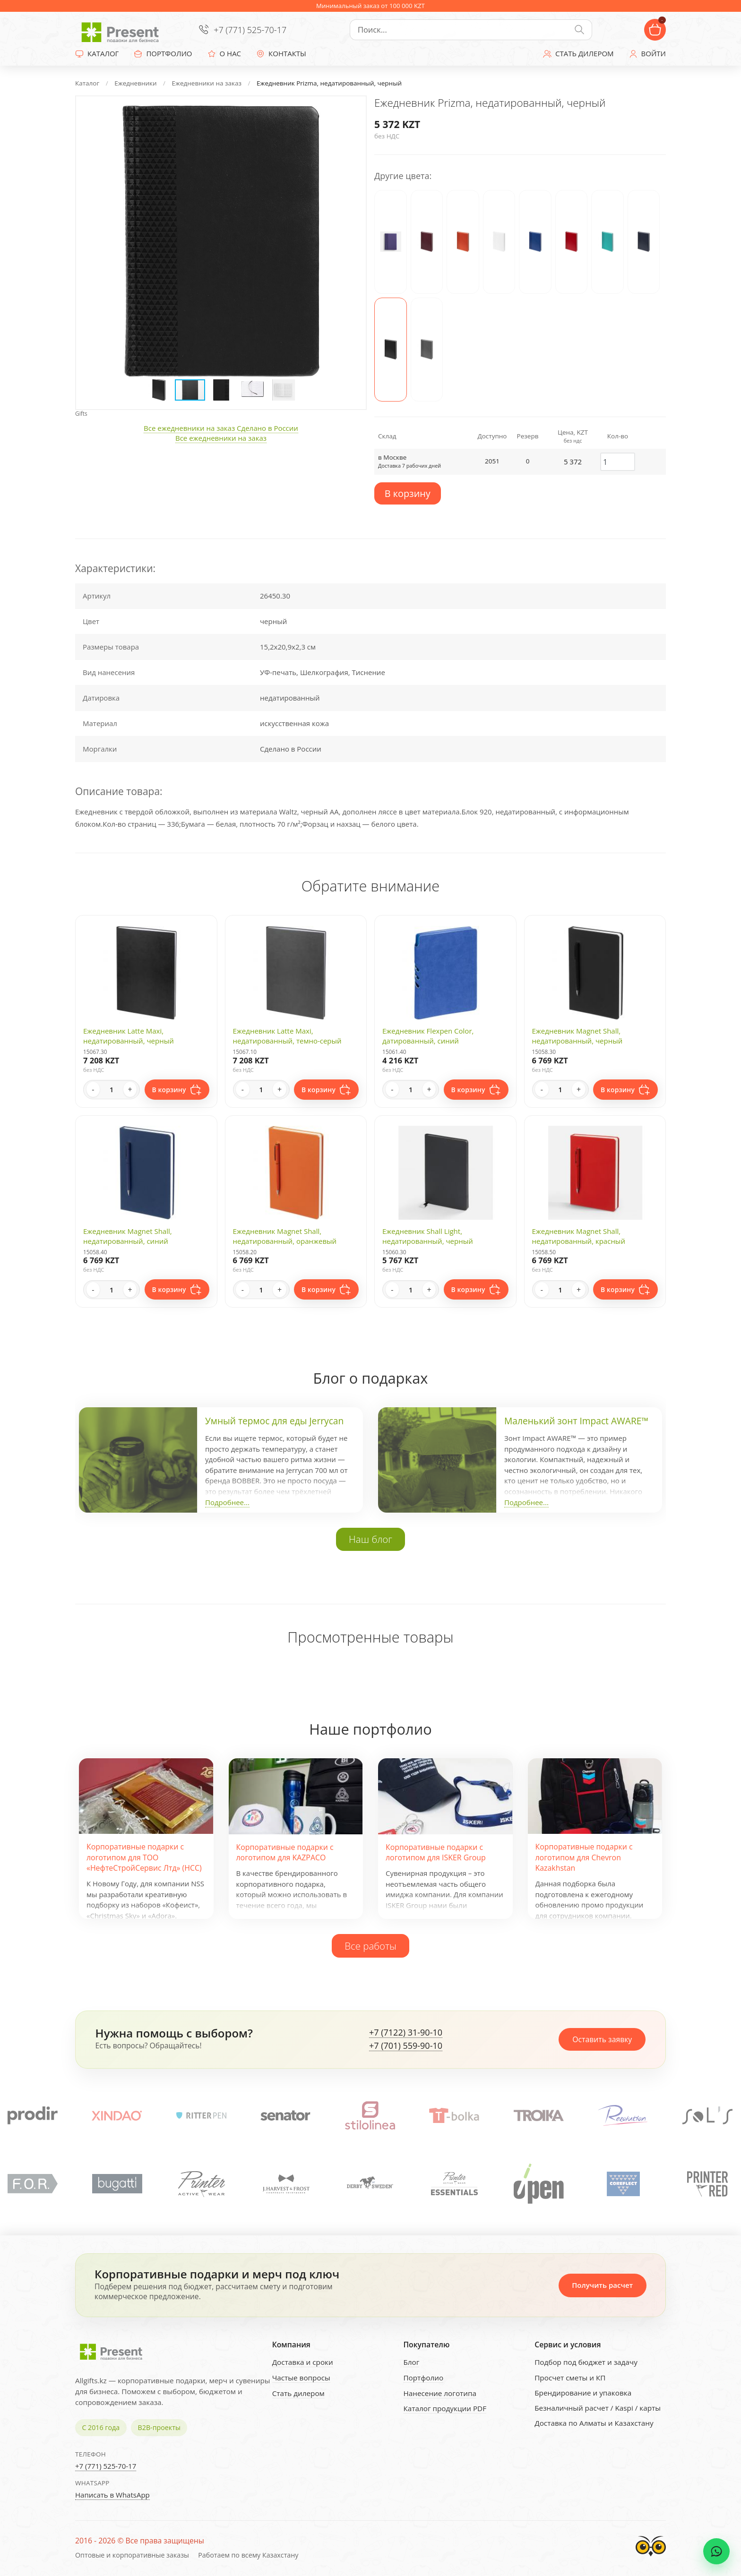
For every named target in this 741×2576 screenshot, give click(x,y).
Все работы (370, 1945)
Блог (411, 2362)
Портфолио (423, 2377)
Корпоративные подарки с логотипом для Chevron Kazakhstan (584, 1857)
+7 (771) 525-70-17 (250, 29)
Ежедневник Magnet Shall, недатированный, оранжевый (285, 1236)
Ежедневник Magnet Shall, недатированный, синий (127, 1236)
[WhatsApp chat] (716, 2551)
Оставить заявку (602, 2039)
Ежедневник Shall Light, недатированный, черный (427, 1236)
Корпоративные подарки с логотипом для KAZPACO (285, 1852)
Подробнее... (227, 1502)
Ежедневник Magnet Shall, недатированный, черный (577, 1035)
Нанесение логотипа (439, 2393)
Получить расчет (602, 2285)
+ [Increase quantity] (130, 1089)
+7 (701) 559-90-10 (405, 2046)
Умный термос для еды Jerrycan (274, 1421)
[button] (349, 112)
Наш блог (370, 1539)
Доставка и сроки (302, 2362)
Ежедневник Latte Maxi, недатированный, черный (128, 1035)
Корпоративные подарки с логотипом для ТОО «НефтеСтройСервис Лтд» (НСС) (144, 1857)
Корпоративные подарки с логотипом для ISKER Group (436, 1852)
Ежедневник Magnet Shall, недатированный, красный (578, 1236)
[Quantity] (111, 1089)
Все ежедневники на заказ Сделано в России (221, 428)
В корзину (408, 493)
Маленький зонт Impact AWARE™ (576, 1421)
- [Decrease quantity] (93, 1089)
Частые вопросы (301, 2377)
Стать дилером (298, 2393)
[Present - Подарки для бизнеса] (122, 29)
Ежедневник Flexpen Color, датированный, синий (428, 1035)
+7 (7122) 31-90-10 (405, 2033)
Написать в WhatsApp (112, 2494)
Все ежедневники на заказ (221, 438)
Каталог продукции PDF (444, 2408)
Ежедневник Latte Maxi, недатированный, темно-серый (287, 1035)
